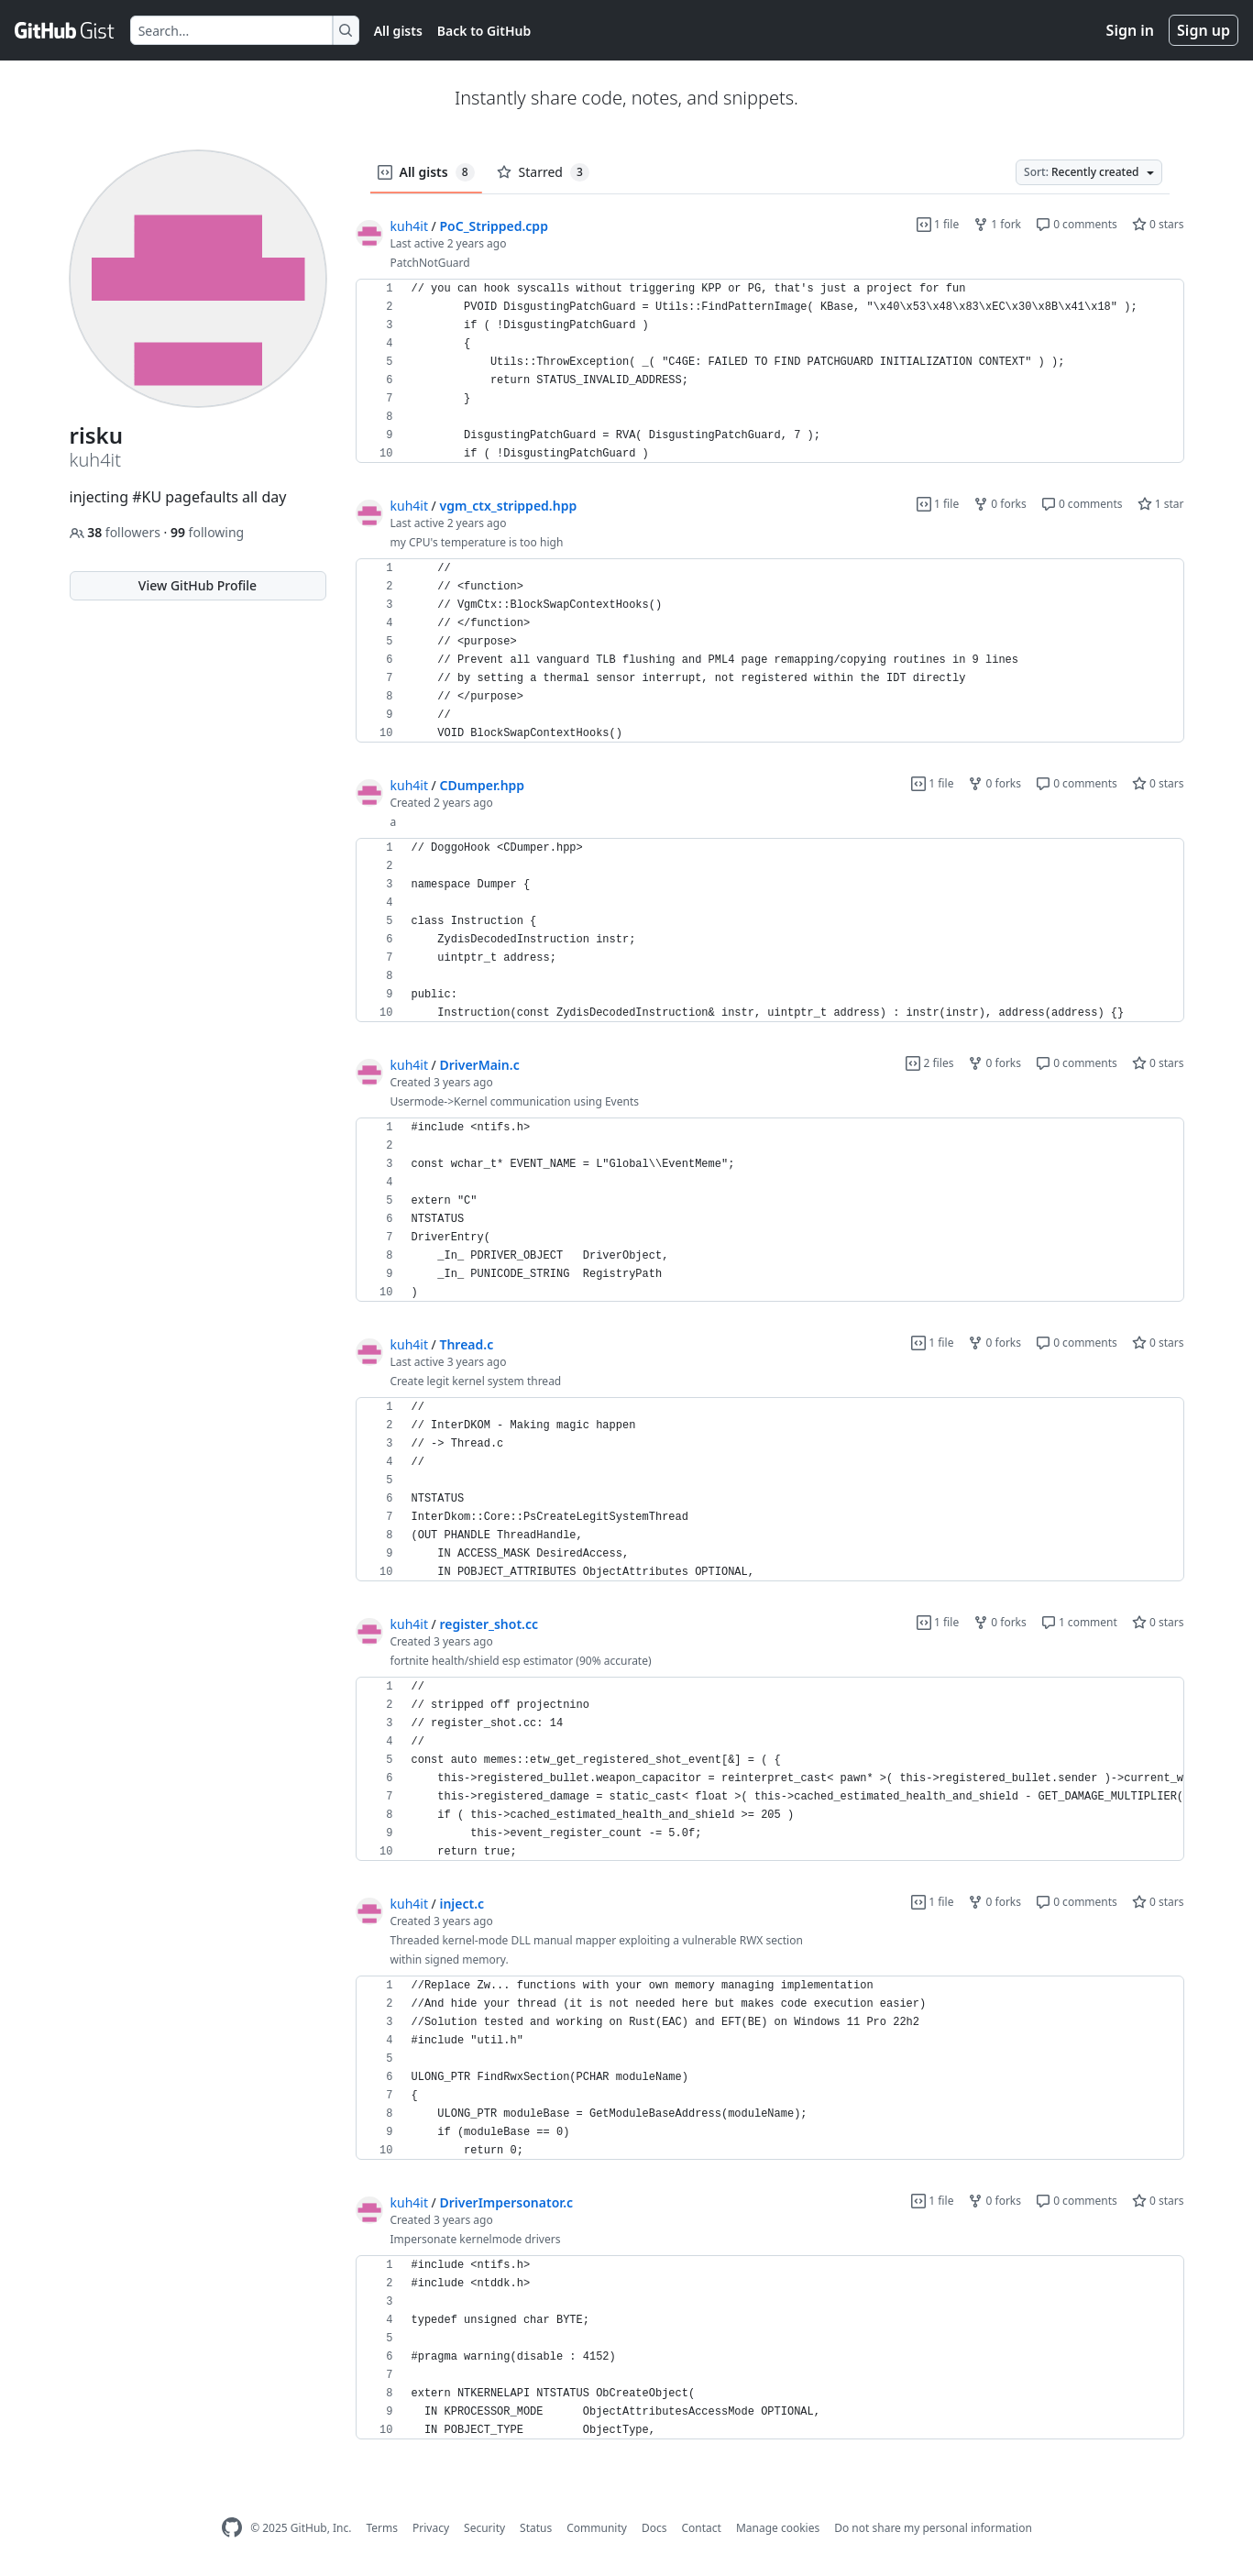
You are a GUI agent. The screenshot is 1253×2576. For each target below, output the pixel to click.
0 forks (1000, 504)
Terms (382, 2528)
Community (596, 2528)
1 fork (997, 224)
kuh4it (409, 226)
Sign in (1130, 30)
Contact (700, 2528)
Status (536, 2528)
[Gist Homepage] (65, 30)
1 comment (1079, 1622)
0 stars (1158, 224)
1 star (1161, 504)
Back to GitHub (484, 30)
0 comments (1076, 224)
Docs (654, 2528)
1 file (938, 224)
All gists (398, 30)
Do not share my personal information (933, 2528)
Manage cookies (777, 2528)
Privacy (430, 2528)
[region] (770, 371)
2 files (929, 1063)
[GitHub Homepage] (232, 2527)
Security (484, 2528)
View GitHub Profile (197, 585)
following (207, 532)
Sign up (1203, 30)
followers (117, 532)
